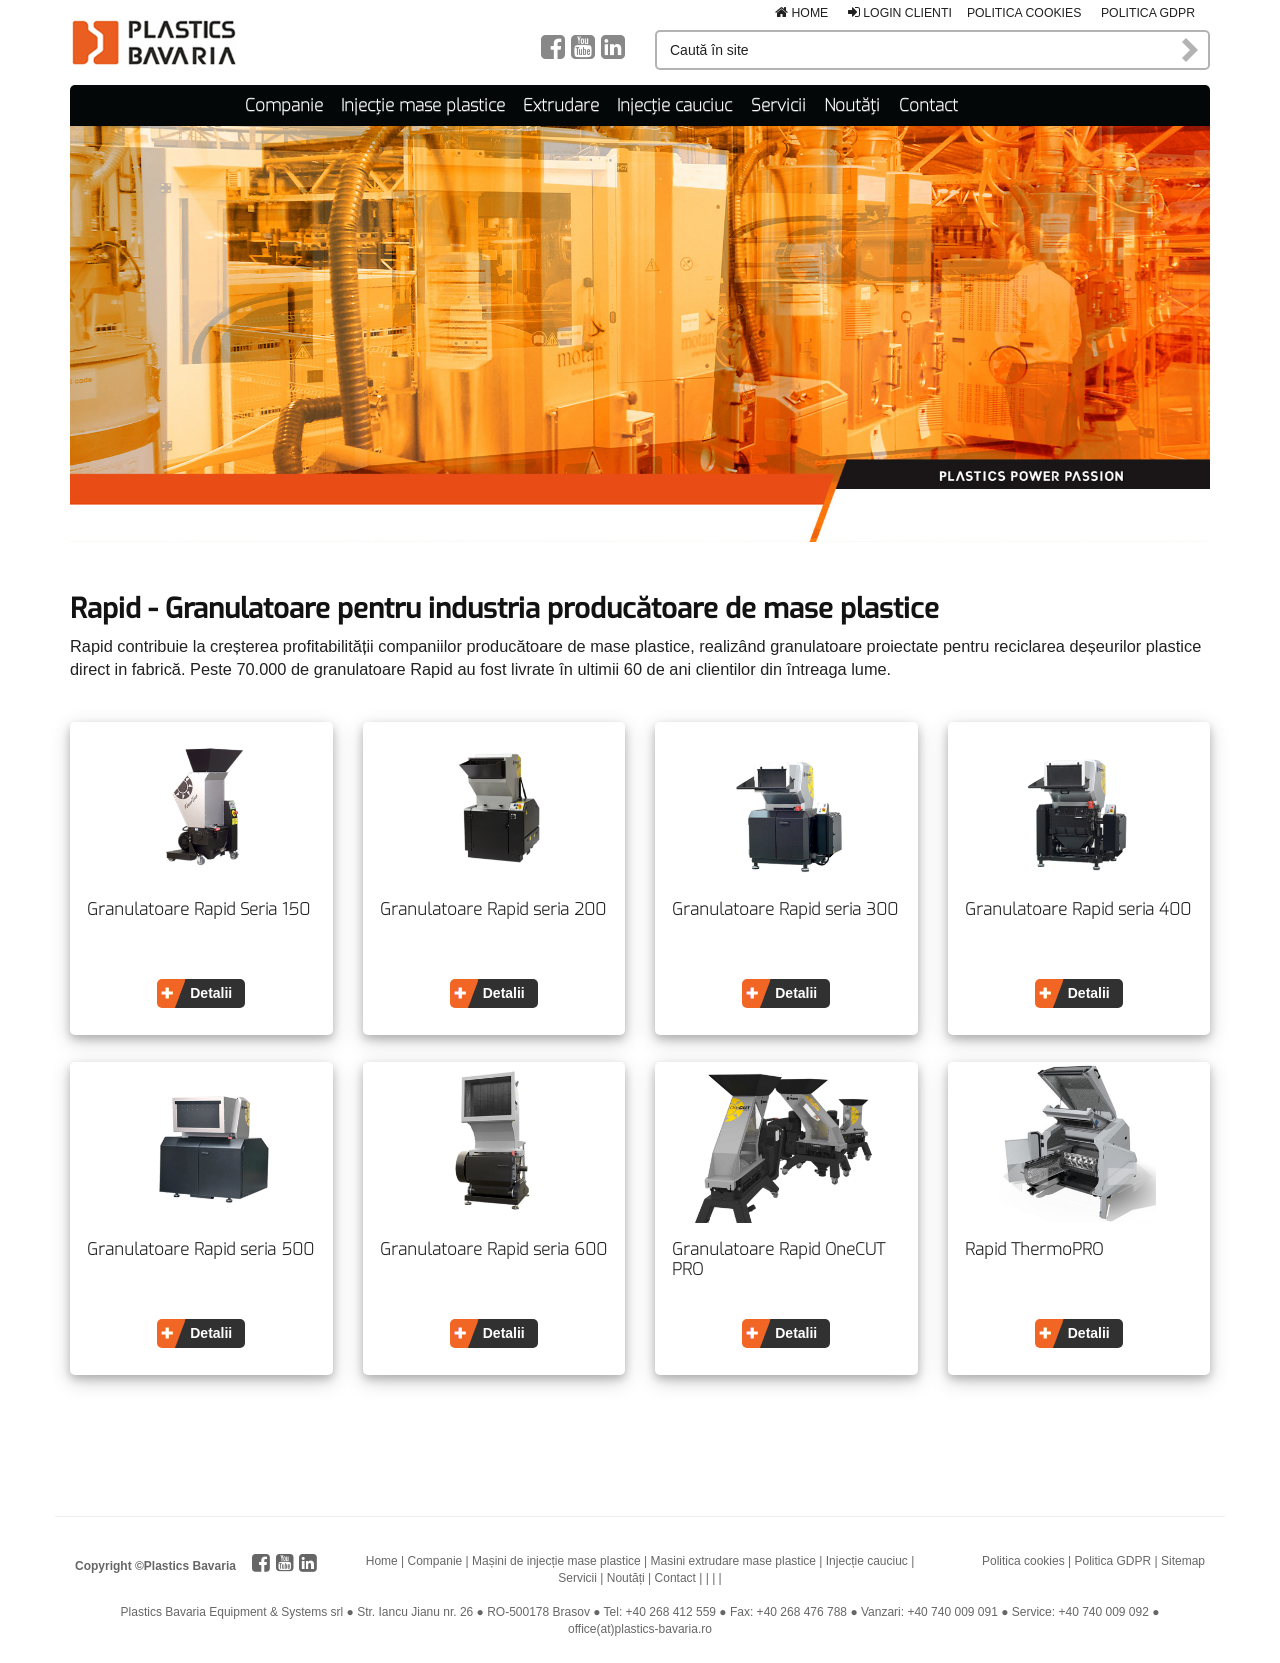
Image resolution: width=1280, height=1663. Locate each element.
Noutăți (852, 105)
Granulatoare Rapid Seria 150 (198, 910)
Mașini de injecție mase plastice (556, 1561)
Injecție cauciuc (674, 105)
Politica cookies (1024, 13)
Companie (284, 105)
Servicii (778, 105)
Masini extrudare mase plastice (733, 1561)
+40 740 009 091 (952, 1612)
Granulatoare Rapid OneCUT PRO (778, 1259)
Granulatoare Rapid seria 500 (200, 1250)
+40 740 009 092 (1103, 1612)
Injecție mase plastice (423, 105)
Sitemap (1183, 1561)
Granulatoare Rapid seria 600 (493, 1250)
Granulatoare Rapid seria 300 (785, 910)
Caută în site (1191, 50)
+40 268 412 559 (671, 1612)
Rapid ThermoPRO (1034, 1250)
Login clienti (900, 13)
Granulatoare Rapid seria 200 (493, 910)
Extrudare (561, 105)
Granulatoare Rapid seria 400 (1078, 910)
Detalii (211, 993)
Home (801, 13)
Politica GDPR (1148, 13)
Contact (928, 105)
